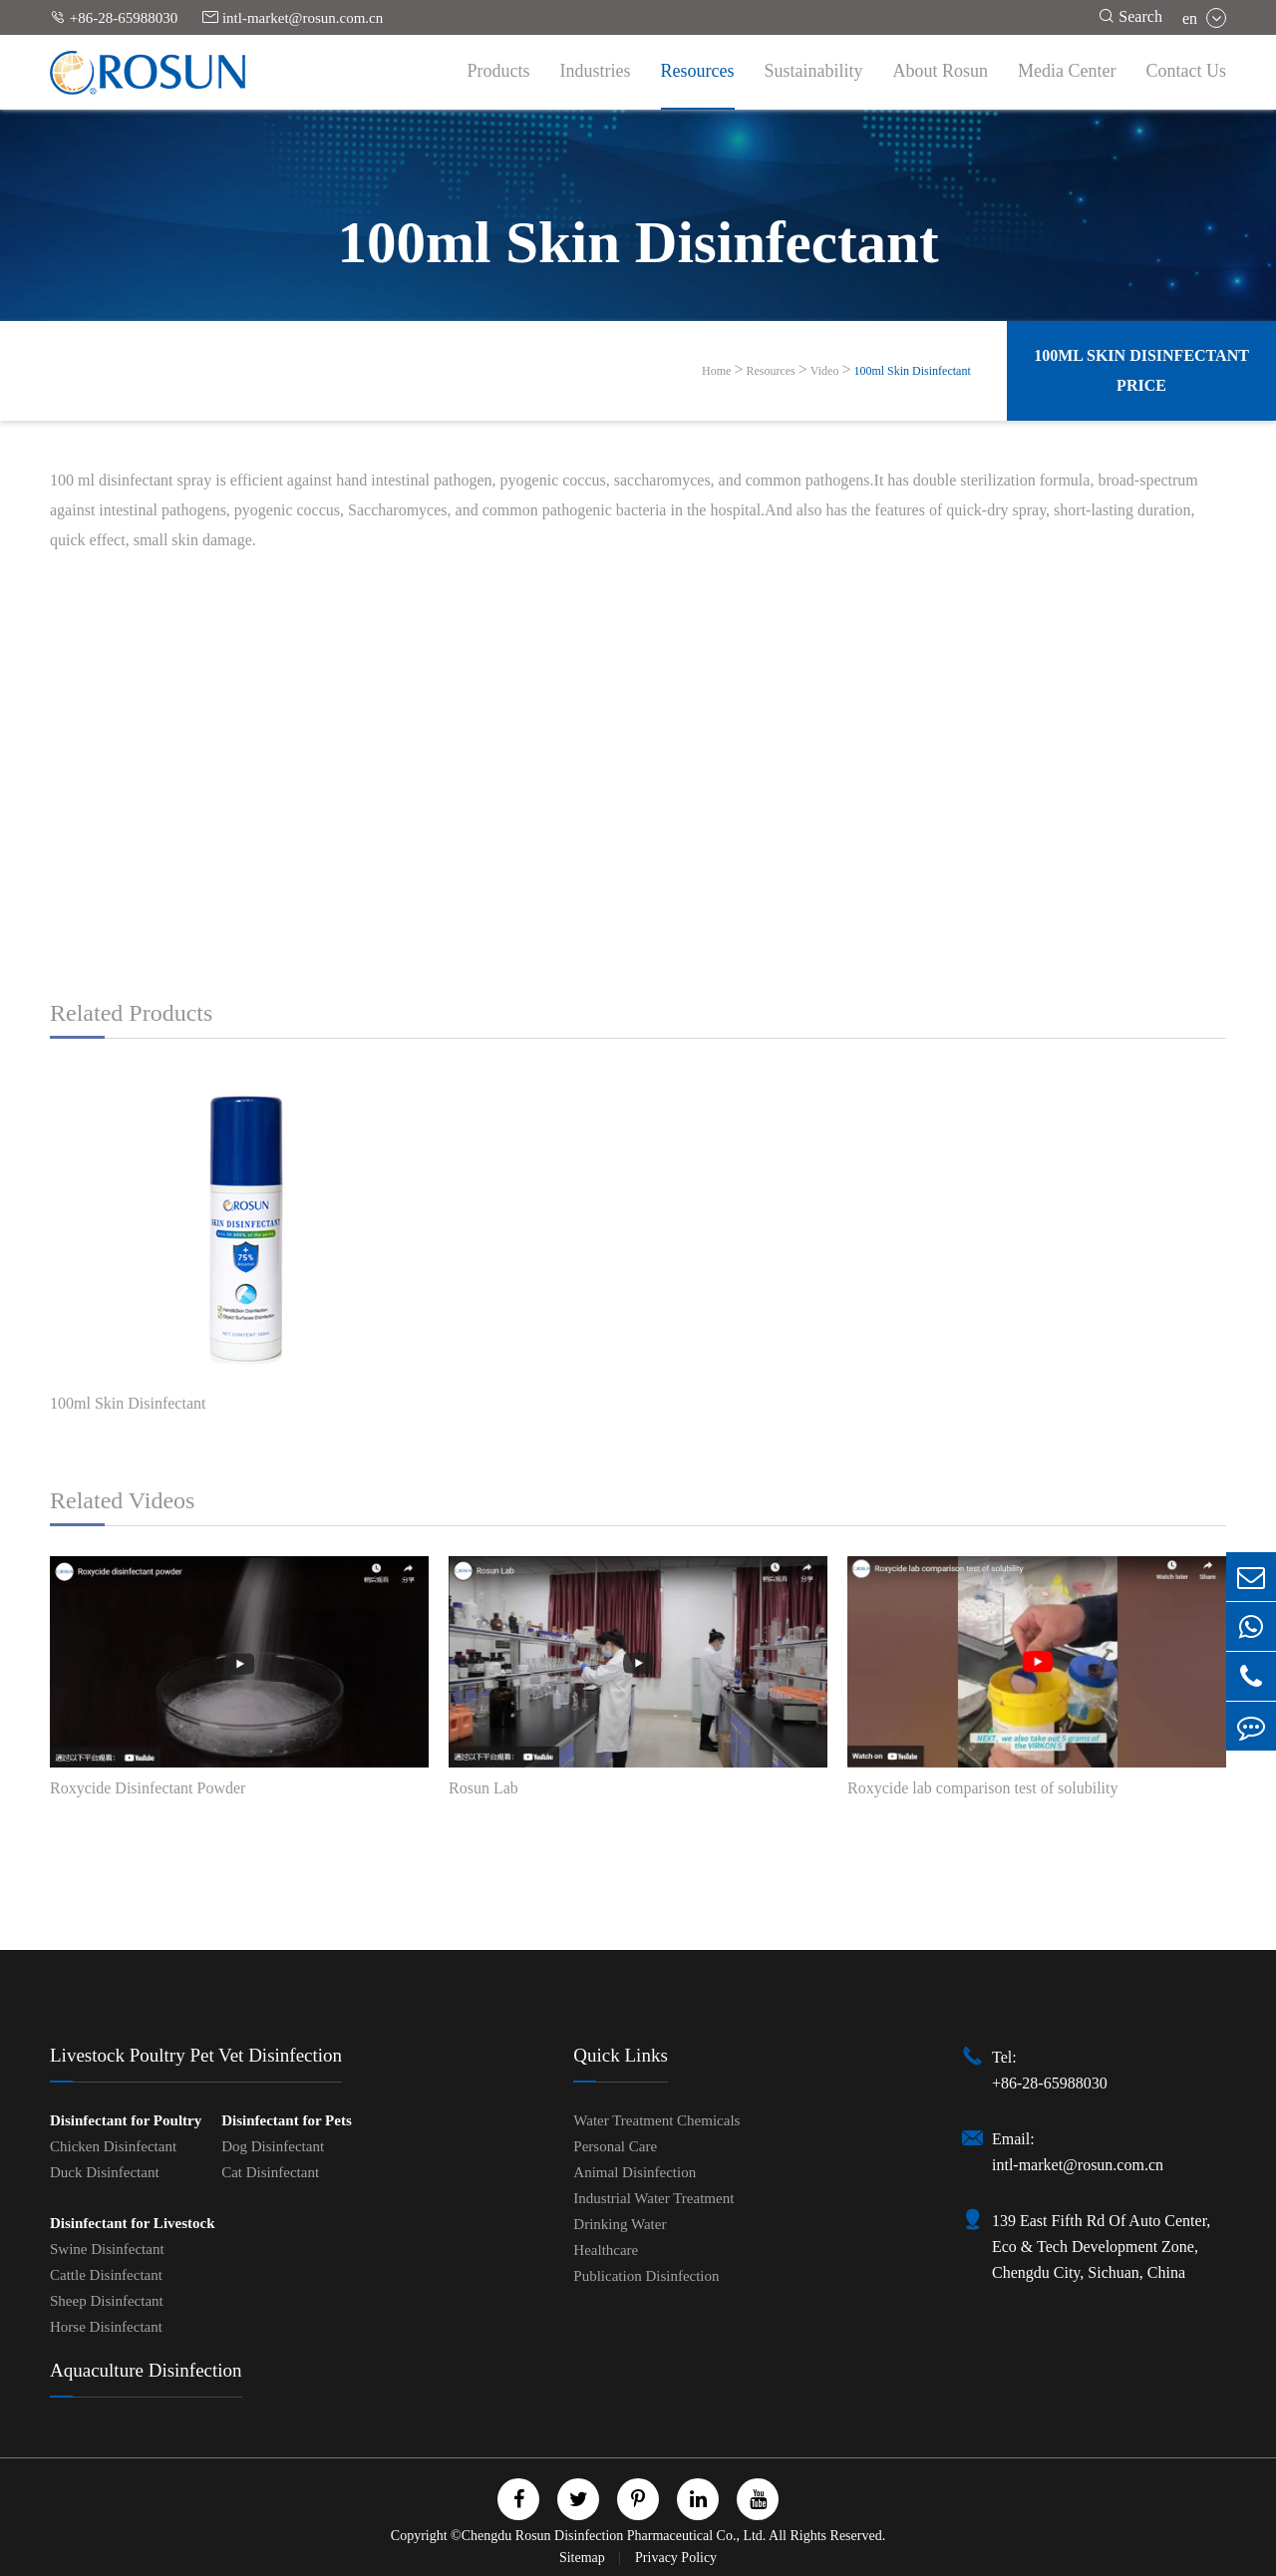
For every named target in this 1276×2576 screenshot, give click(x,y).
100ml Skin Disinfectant (911, 371)
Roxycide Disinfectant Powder (147, 1787)
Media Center (1067, 71)
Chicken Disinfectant (113, 2146)
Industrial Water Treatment (653, 2198)
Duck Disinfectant (105, 2172)
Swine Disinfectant (107, 2249)
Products (499, 71)
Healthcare (605, 2250)
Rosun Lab (483, 1787)
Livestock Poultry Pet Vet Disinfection (196, 2055)
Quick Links (620, 2055)
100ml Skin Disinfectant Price (1141, 370)
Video (824, 371)
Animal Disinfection (634, 2172)
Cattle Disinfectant (106, 2275)
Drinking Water (619, 2224)
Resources (698, 71)
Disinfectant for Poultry (125, 2120)
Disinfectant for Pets (286, 2120)
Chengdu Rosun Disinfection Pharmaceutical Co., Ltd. (614, 2535)
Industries (595, 71)
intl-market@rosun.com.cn (292, 17)
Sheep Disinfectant (106, 2301)
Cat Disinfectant (270, 2172)
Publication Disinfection (646, 2276)
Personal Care (615, 2146)
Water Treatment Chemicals (656, 2120)
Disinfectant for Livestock (132, 2223)
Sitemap (583, 2557)
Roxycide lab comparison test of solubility (982, 1787)
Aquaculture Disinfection (146, 2370)
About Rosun (941, 71)
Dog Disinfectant (272, 2146)
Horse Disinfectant (106, 2327)
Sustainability (814, 71)
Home (716, 371)
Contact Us (1186, 71)
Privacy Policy (676, 2557)
